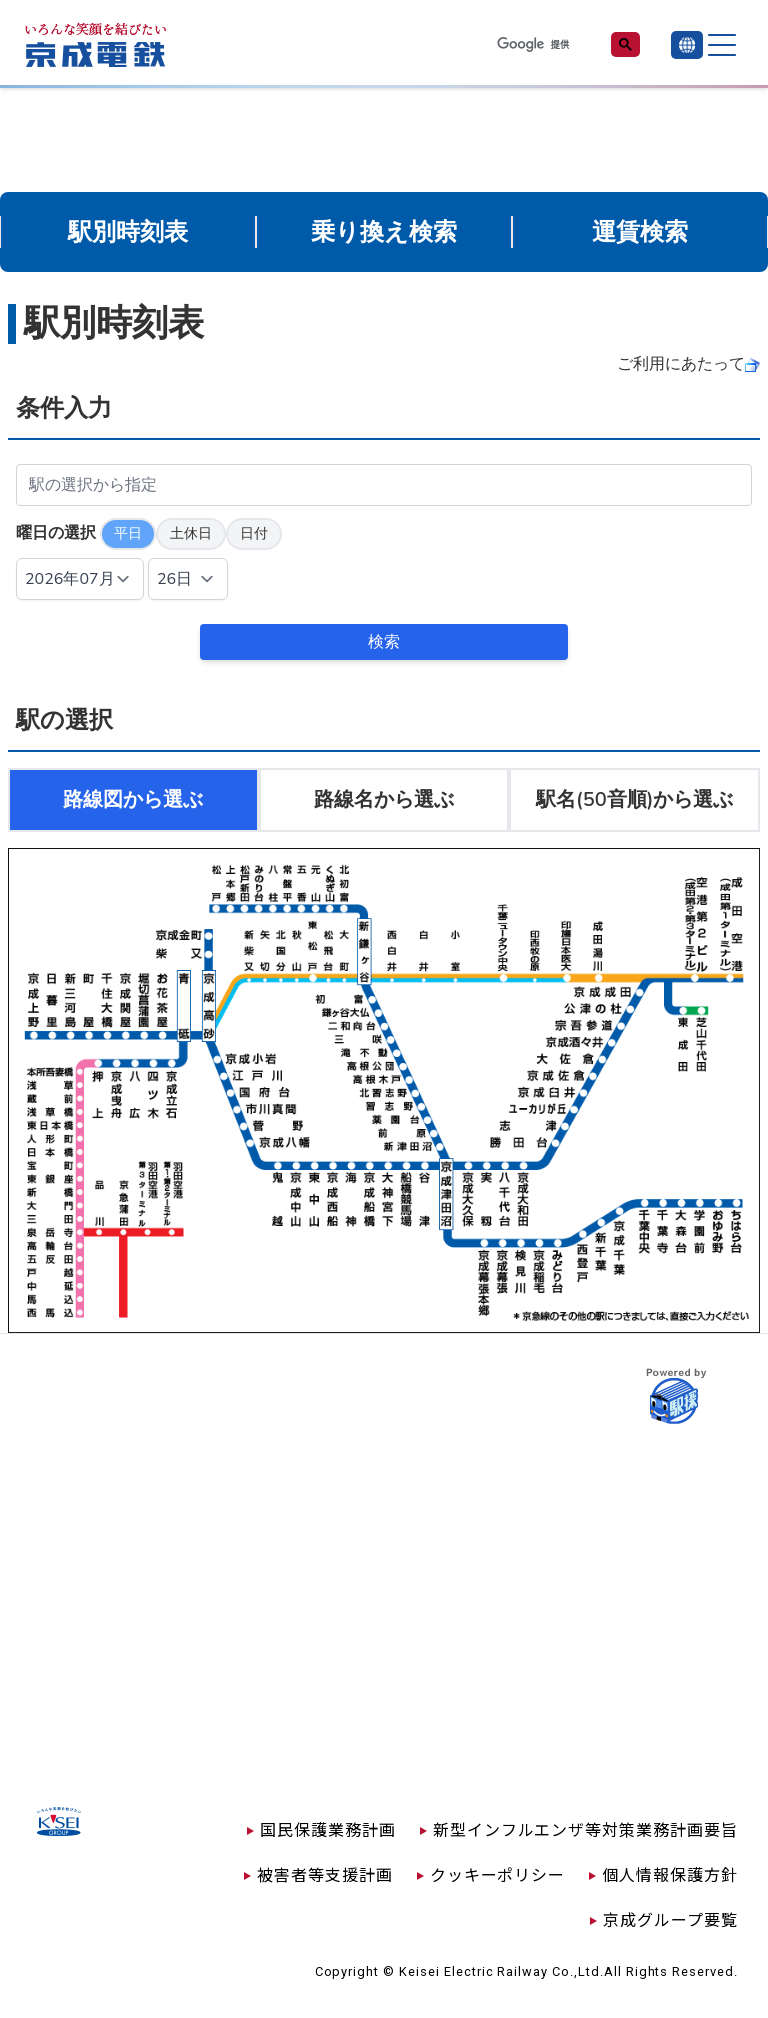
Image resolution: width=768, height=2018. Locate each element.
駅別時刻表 (128, 232)
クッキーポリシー (498, 1874)
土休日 (191, 533)
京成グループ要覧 (670, 1919)
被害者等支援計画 (325, 1874)
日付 (254, 533)
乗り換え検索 (384, 232)
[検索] (542, 44)
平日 (128, 533)
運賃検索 (640, 232)
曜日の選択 (56, 533)
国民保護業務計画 (328, 1829)
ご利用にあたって (681, 364)
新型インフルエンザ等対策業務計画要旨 (585, 1829)
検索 (384, 642)
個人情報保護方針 (670, 1874)
